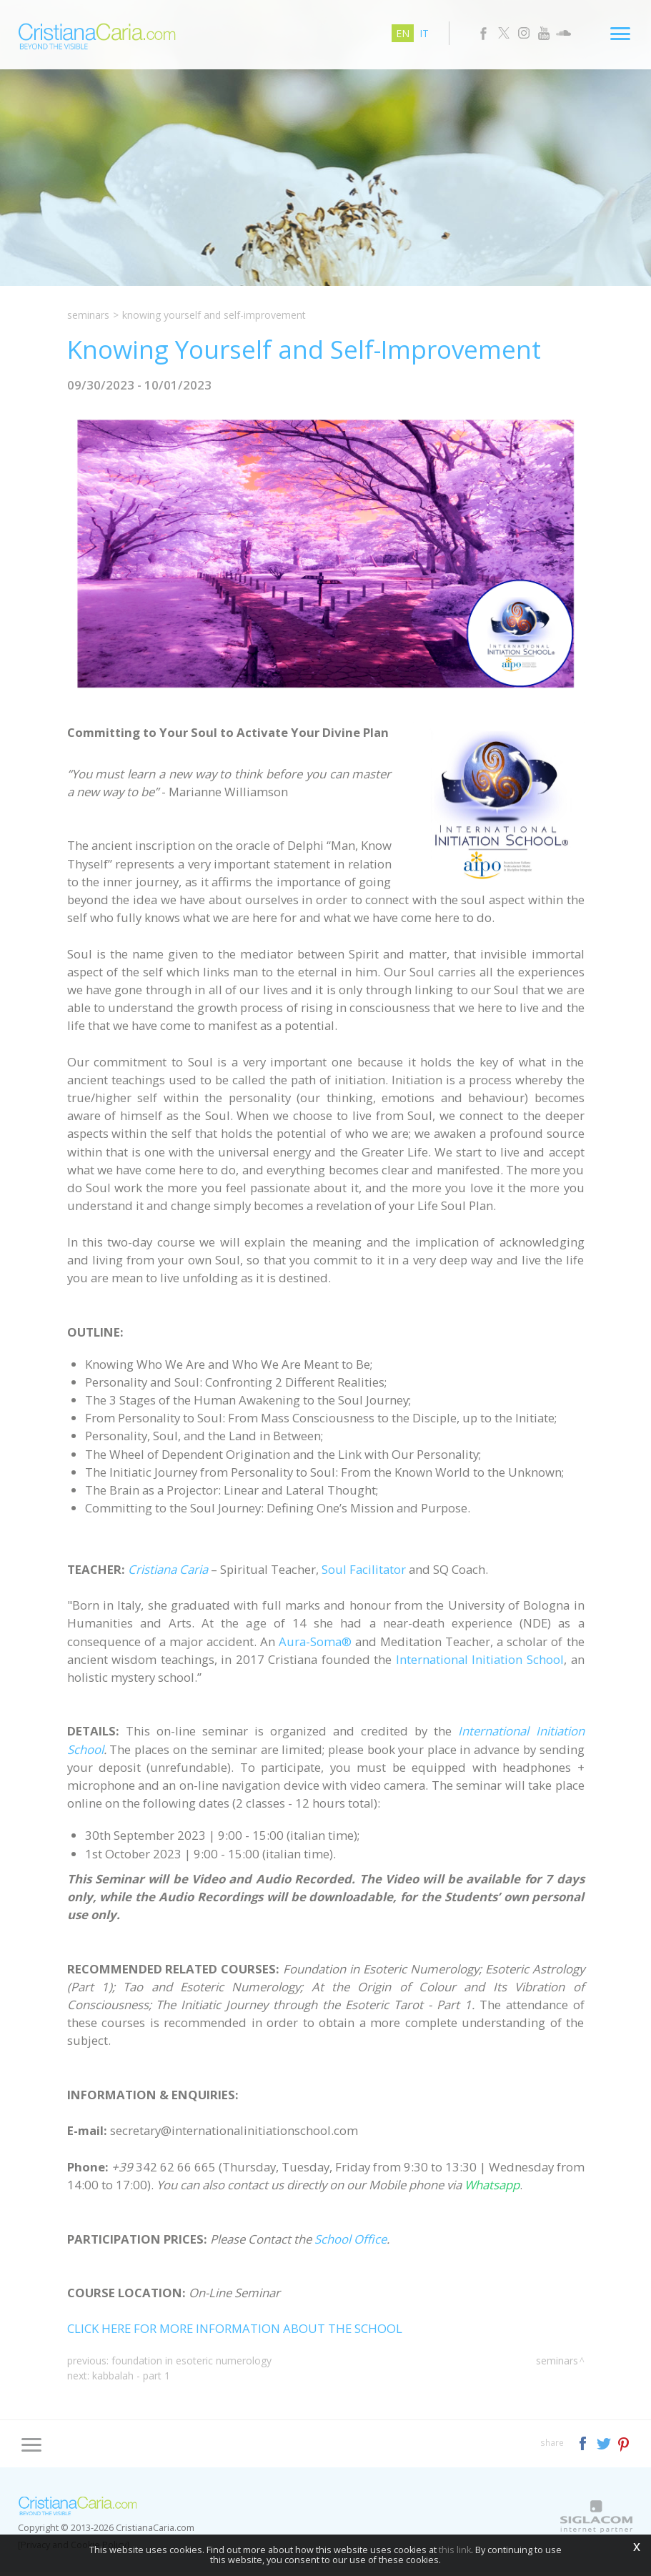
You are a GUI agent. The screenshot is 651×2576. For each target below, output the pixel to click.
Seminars (88, 315)
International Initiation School (480, 1663)
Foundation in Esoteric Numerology (191, 2365)
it (424, 33)
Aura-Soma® (315, 1646)
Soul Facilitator (364, 1573)
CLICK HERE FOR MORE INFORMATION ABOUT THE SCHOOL (234, 2333)
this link (455, 2550)
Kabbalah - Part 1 (131, 2380)
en (403, 33)
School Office (350, 2243)
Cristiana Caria (168, 1573)
